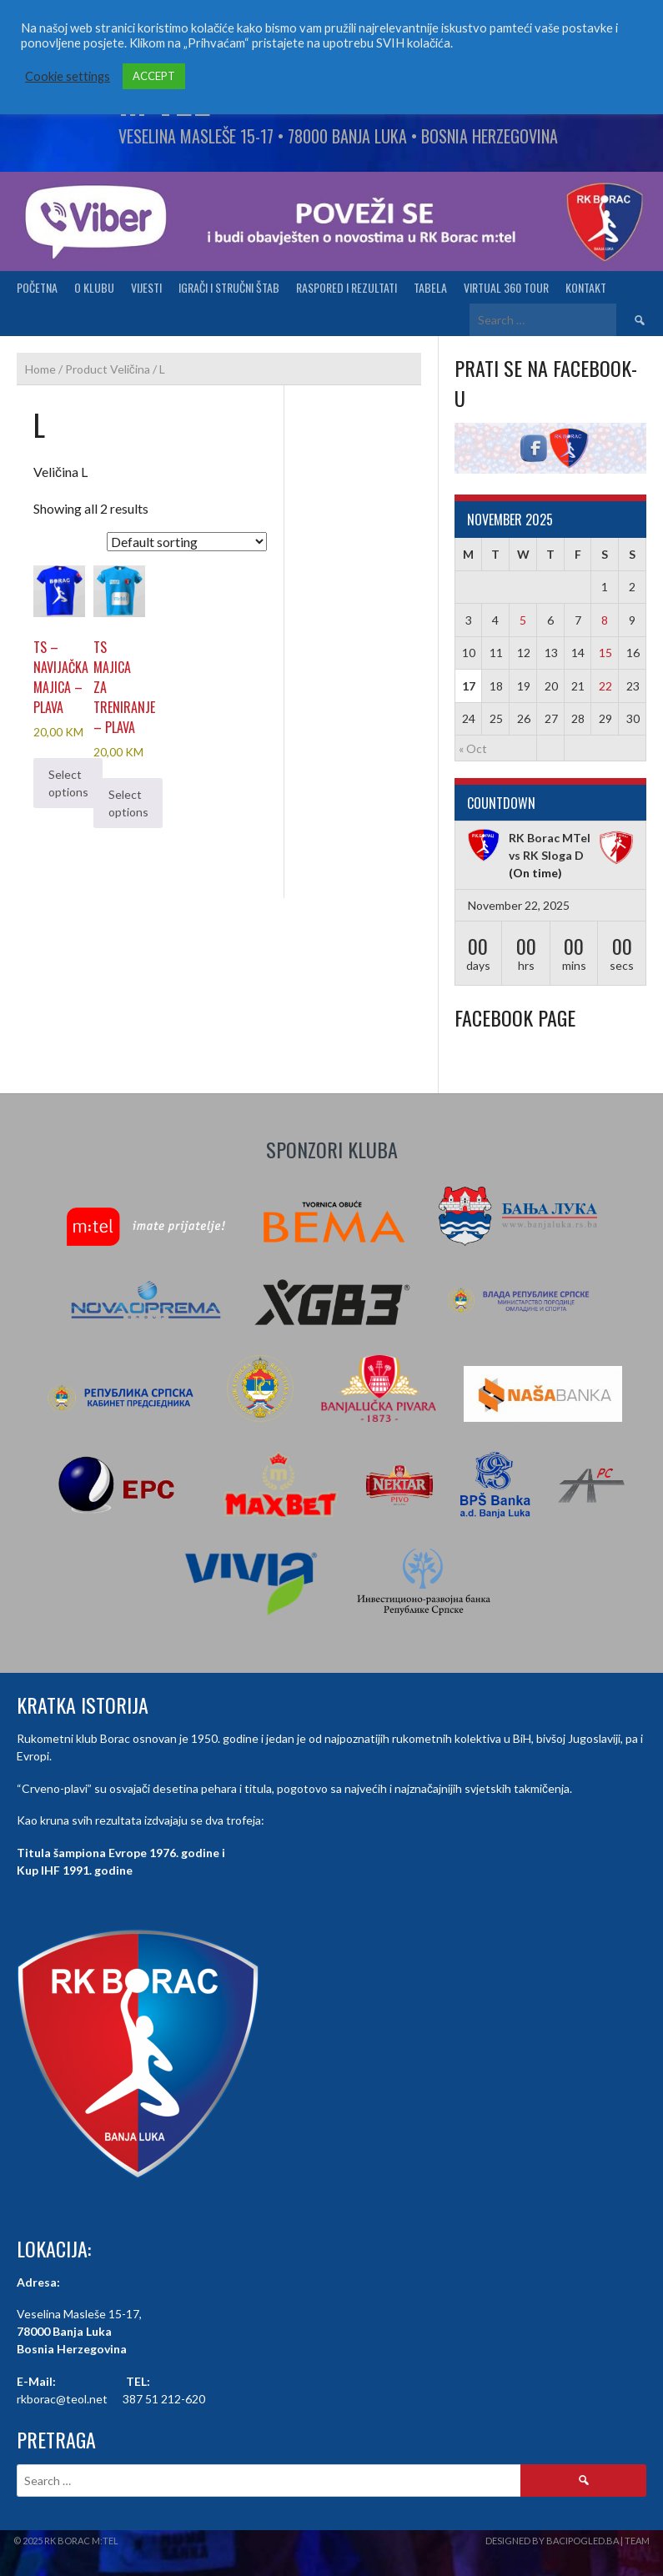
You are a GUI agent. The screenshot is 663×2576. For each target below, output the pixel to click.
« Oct (473, 748)
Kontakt (585, 287)
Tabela (430, 287)
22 (605, 686)
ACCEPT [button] (154, 76)
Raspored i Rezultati (346, 287)
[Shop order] (187, 541)
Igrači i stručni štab (228, 287)
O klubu (94, 287)
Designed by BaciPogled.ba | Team (567, 2540)
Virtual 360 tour (506, 287)
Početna (37, 287)
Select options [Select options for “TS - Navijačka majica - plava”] (68, 783)
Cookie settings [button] (67, 76)
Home (40, 369)
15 (605, 652)
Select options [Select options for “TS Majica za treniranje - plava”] (128, 803)
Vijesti (146, 287)
